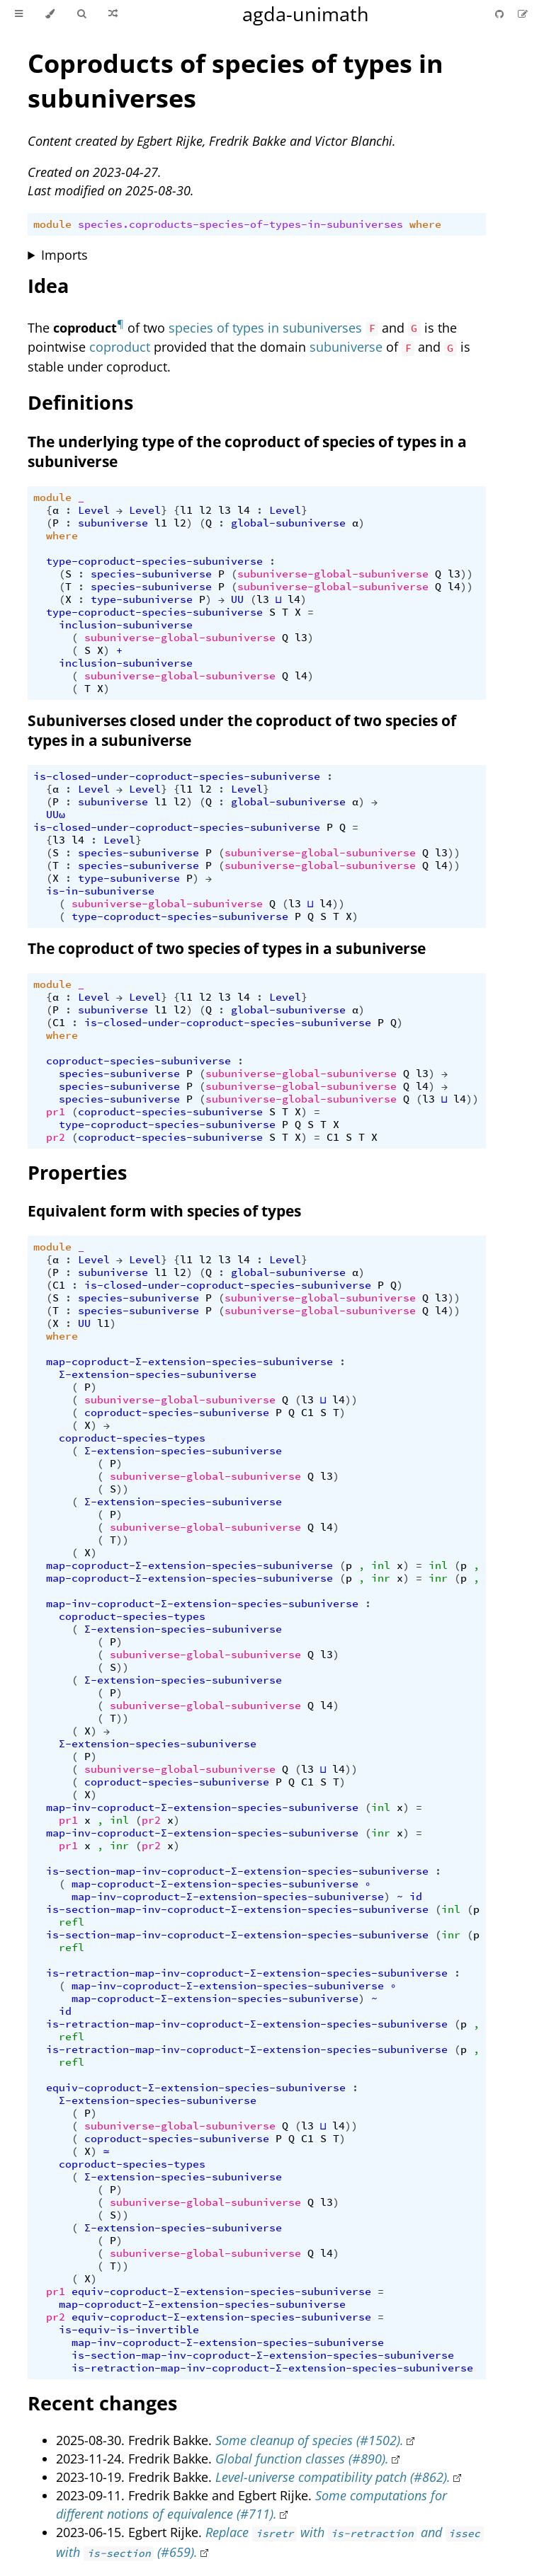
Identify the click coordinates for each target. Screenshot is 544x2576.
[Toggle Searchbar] (81, 14)
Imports (64, 254)
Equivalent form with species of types (164, 1211)
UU (237, 599)
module (52, 224)
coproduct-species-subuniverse (138, 1060)
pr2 (55, 1137)
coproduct (119, 346)
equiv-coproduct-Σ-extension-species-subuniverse (196, 2087)
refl (71, 1922)
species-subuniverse (151, 574)
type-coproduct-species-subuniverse (154, 561)
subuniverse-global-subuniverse (333, 574)
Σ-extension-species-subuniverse (157, 1374)
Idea (48, 285)
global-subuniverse (288, 523)
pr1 (55, 1111)
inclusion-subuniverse (126, 625)
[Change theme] (50, 14)
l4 (243, 510)
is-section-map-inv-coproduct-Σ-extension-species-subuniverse (237, 1871)
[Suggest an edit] (522, 14)
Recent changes (102, 2403)
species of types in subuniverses (265, 327)
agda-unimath (305, 14)
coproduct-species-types (132, 1438)
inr (380, 1578)
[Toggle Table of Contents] (19, 14)
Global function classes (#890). (302, 2458)
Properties (77, 1172)
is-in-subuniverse (100, 891)
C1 (58, 1022)
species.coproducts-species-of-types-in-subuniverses (240, 224)
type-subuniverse (142, 599)
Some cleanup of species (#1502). (309, 2440)
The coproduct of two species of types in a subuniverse (227, 948)
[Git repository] (500, 14)
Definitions (80, 402)
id (415, 1896)
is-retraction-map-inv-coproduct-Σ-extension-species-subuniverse (247, 1973)
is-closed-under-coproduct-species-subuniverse (176, 776)
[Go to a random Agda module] (113, 14)
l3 (224, 510)
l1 (186, 510)
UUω (55, 814)
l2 (205, 510)
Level (94, 510)
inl (380, 1565)
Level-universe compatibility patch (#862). (332, 2476)
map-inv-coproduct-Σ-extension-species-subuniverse (202, 1603)
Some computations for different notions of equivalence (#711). (251, 2504)
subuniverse (346, 346)
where (425, 224)
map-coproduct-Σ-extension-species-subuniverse (189, 1361)
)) (466, 574)
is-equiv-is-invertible (129, 2329)
